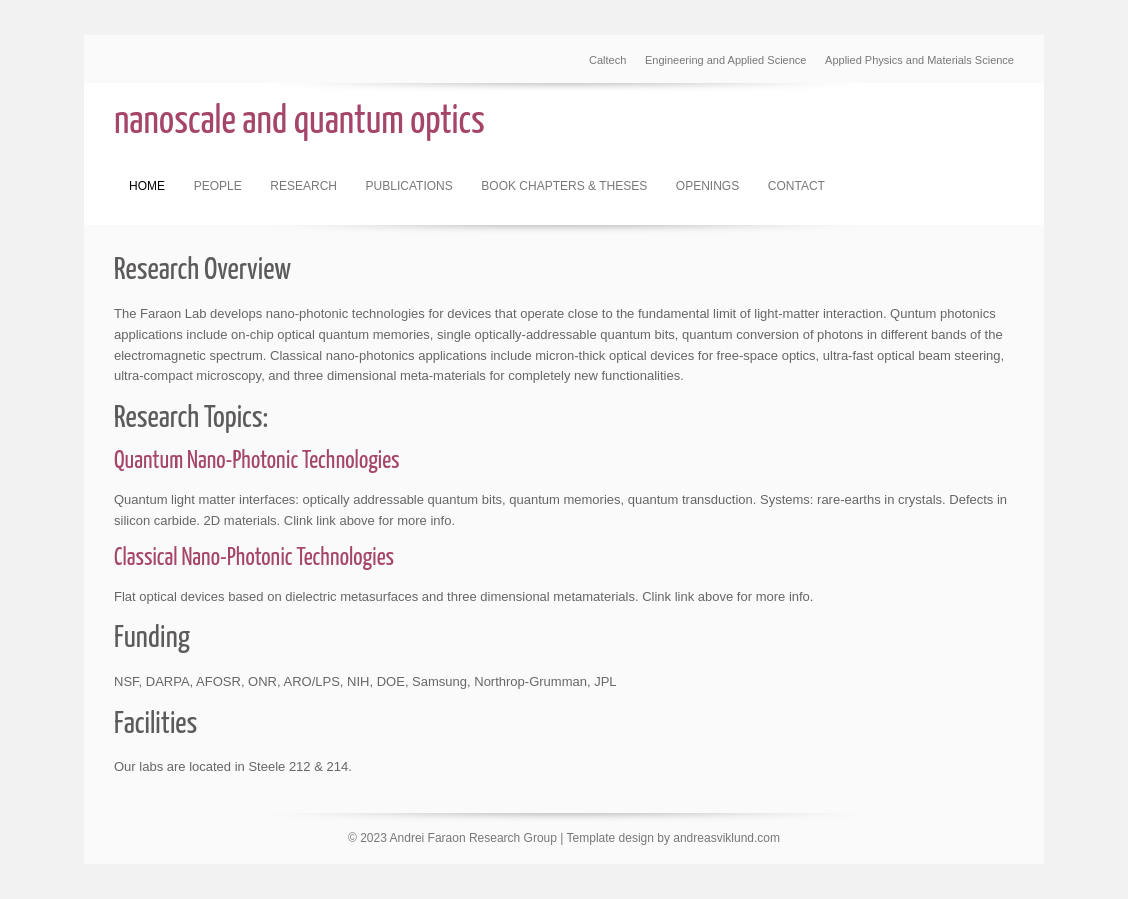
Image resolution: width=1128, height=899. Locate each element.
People (218, 186)
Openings (707, 186)
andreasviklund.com (726, 838)
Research (303, 186)
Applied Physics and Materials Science (919, 60)
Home (147, 186)
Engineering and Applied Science (725, 60)
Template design (610, 838)
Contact (796, 186)
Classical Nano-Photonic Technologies (254, 558)
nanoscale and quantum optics (299, 122)
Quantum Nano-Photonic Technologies (257, 461)
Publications (409, 186)
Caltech (607, 60)
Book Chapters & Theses (564, 186)
